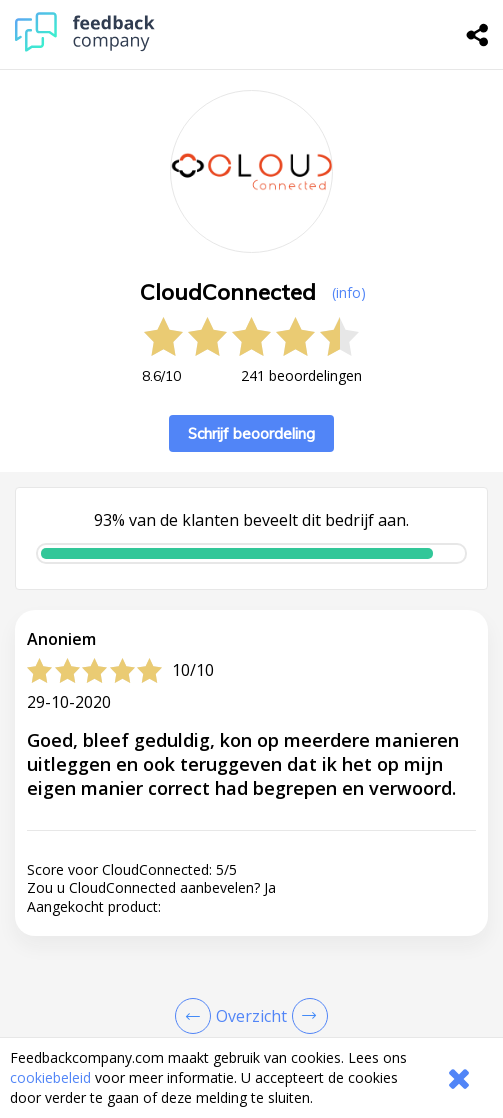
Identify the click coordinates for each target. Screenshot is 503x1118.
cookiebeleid (50, 1077)
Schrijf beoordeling (251, 433)
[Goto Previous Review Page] (197, 1016)
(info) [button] (349, 292)
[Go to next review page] (306, 1016)
